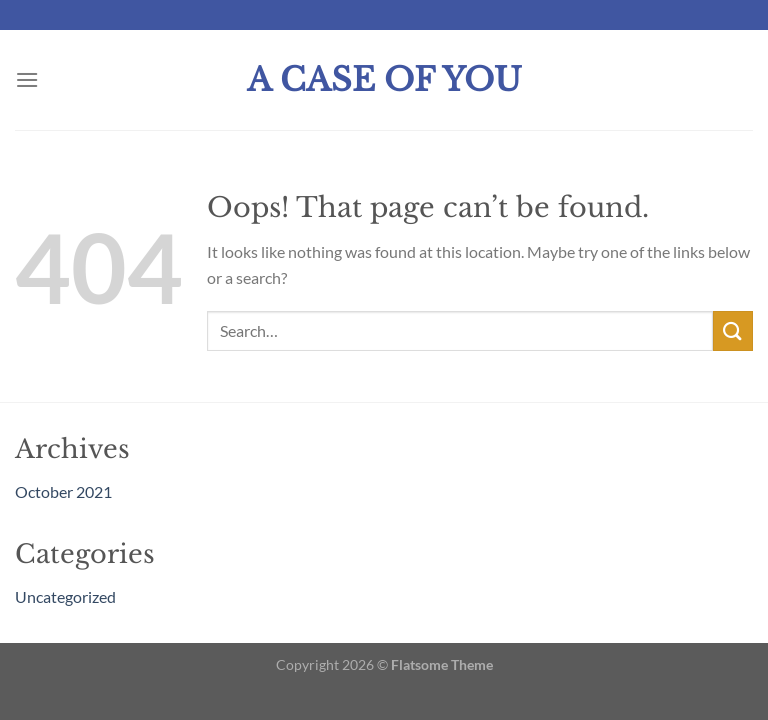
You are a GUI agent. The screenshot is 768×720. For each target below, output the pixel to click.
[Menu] (27, 79)
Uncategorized (65, 596)
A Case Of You (384, 80)
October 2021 (63, 491)
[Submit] (733, 330)
